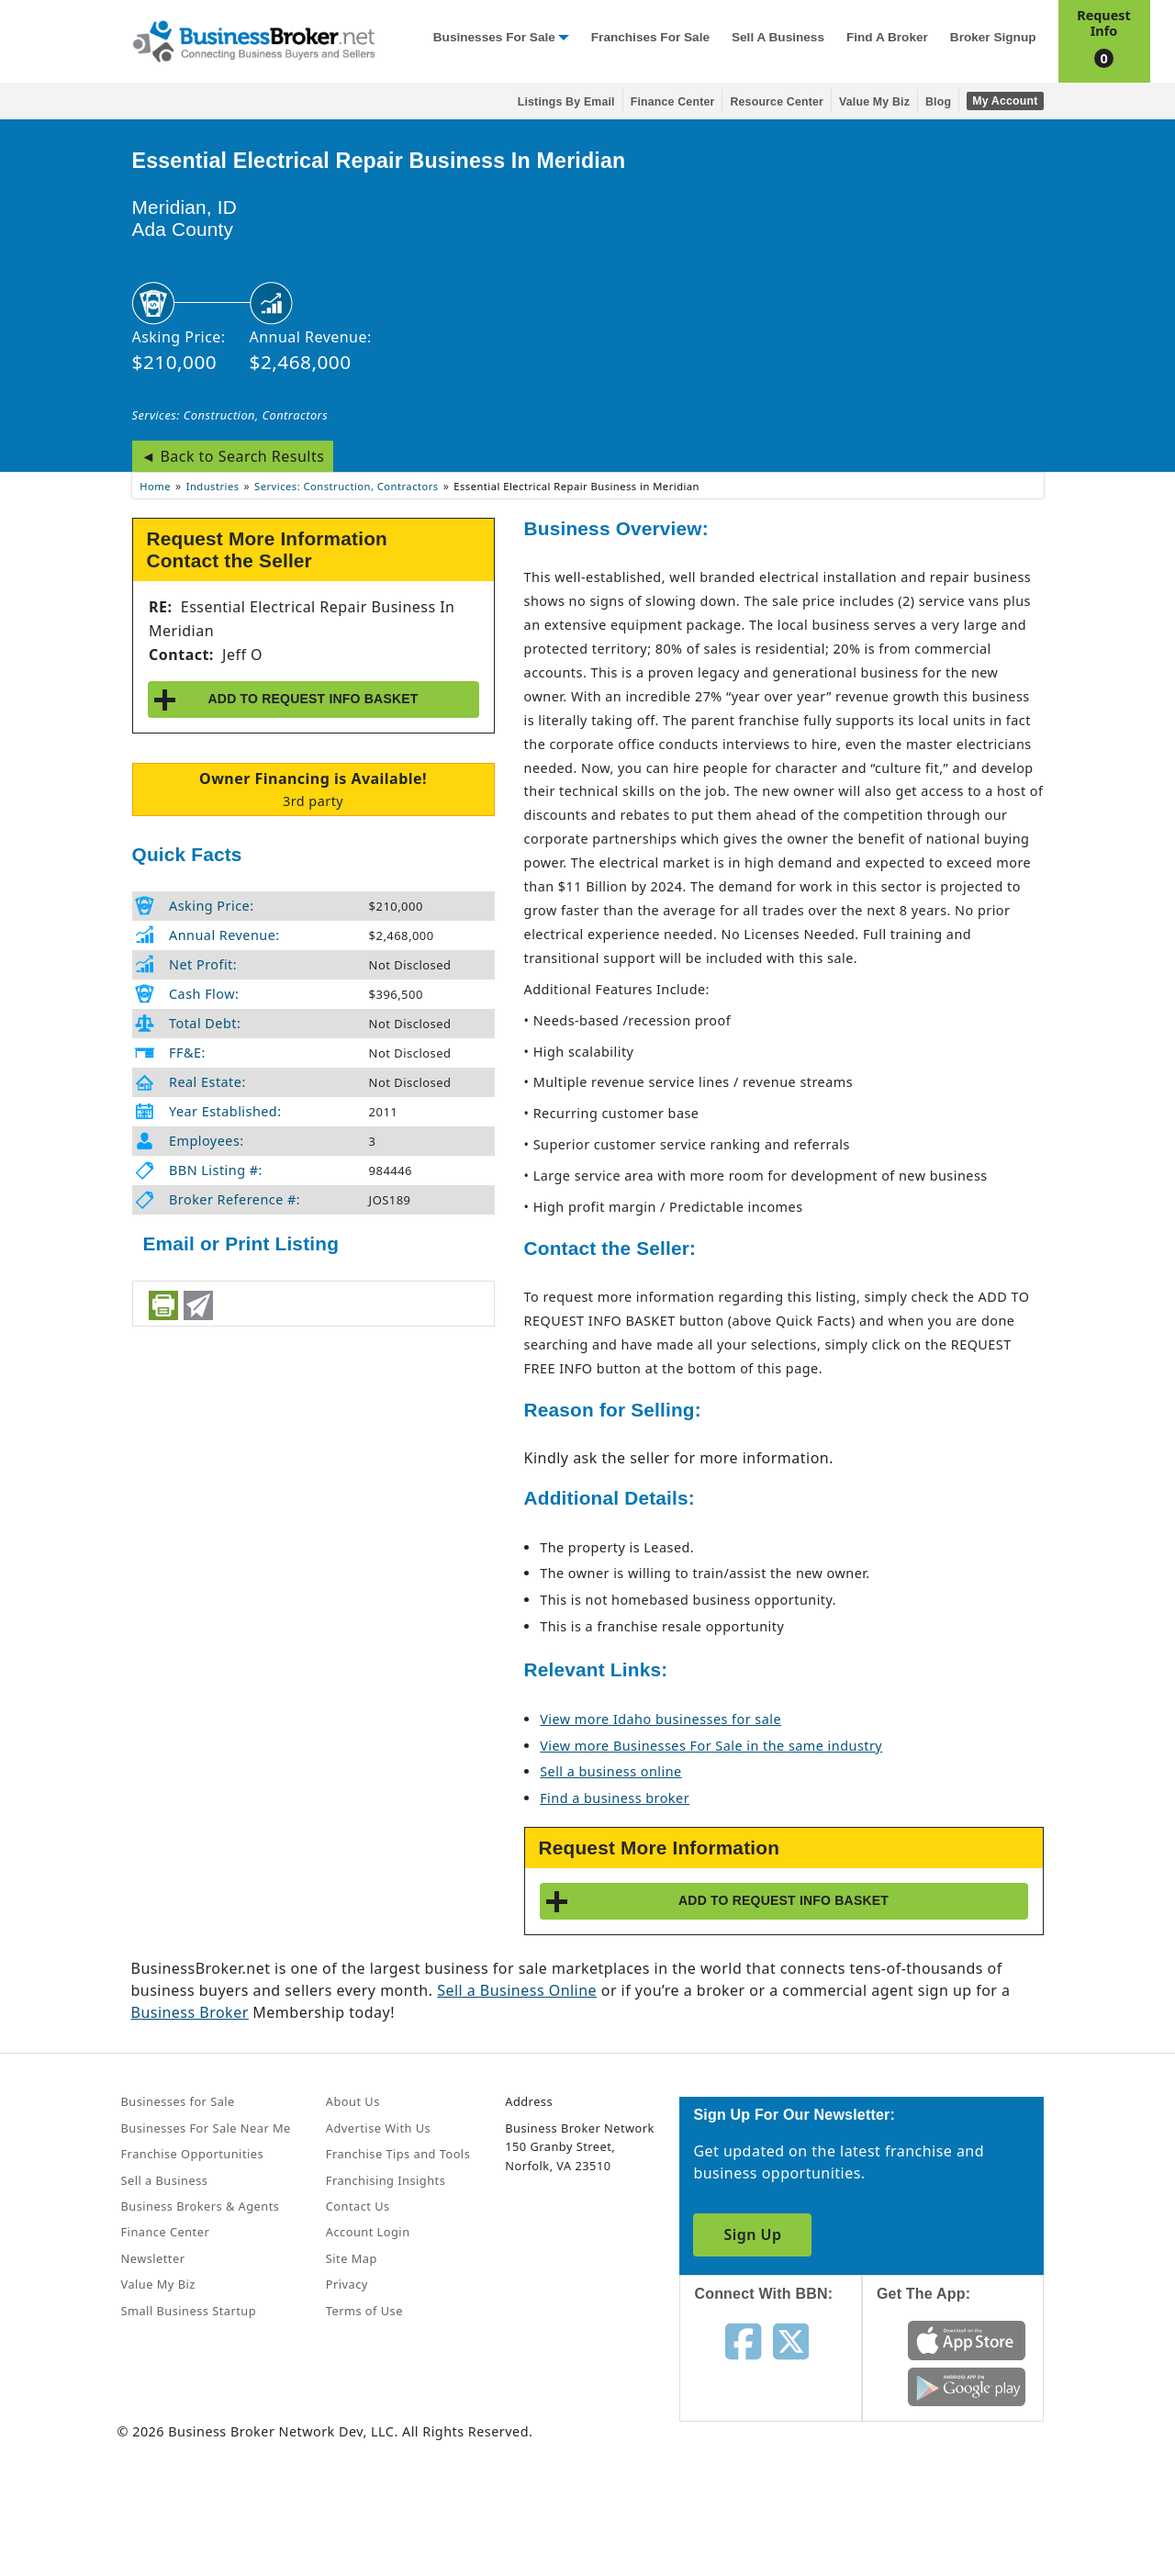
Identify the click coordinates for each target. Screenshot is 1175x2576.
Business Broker (190, 2012)
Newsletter (153, 2258)
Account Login (368, 2231)
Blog (938, 101)
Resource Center (776, 101)
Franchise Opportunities (192, 2153)
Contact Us (358, 2206)
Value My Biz (874, 101)
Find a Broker (887, 37)
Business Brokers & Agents (200, 2206)
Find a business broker (614, 1798)
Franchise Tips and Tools (398, 2153)
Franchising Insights (385, 2180)
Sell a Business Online (517, 1990)
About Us (353, 2101)
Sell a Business (778, 37)
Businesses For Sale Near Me (206, 2128)
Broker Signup (993, 37)
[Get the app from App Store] (967, 2339)
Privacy (347, 2284)
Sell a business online (610, 1771)
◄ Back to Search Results (233, 456)
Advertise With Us (378, 2128)
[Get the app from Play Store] (967, 2385)
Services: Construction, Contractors (230, 415)
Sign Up (752, 2234)
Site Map (351, 2258)
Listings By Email (566, 101)
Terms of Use (364, 2310)
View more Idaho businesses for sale (660, 1719)
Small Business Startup (189, 2310)
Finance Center (673, 101)
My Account (1004, 101)
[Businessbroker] (253, 39)
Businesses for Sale (494, 37)
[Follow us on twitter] (791, 2340)
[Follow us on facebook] (743, 2340)
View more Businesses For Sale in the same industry (711, 1745)
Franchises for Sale (650, 37)
